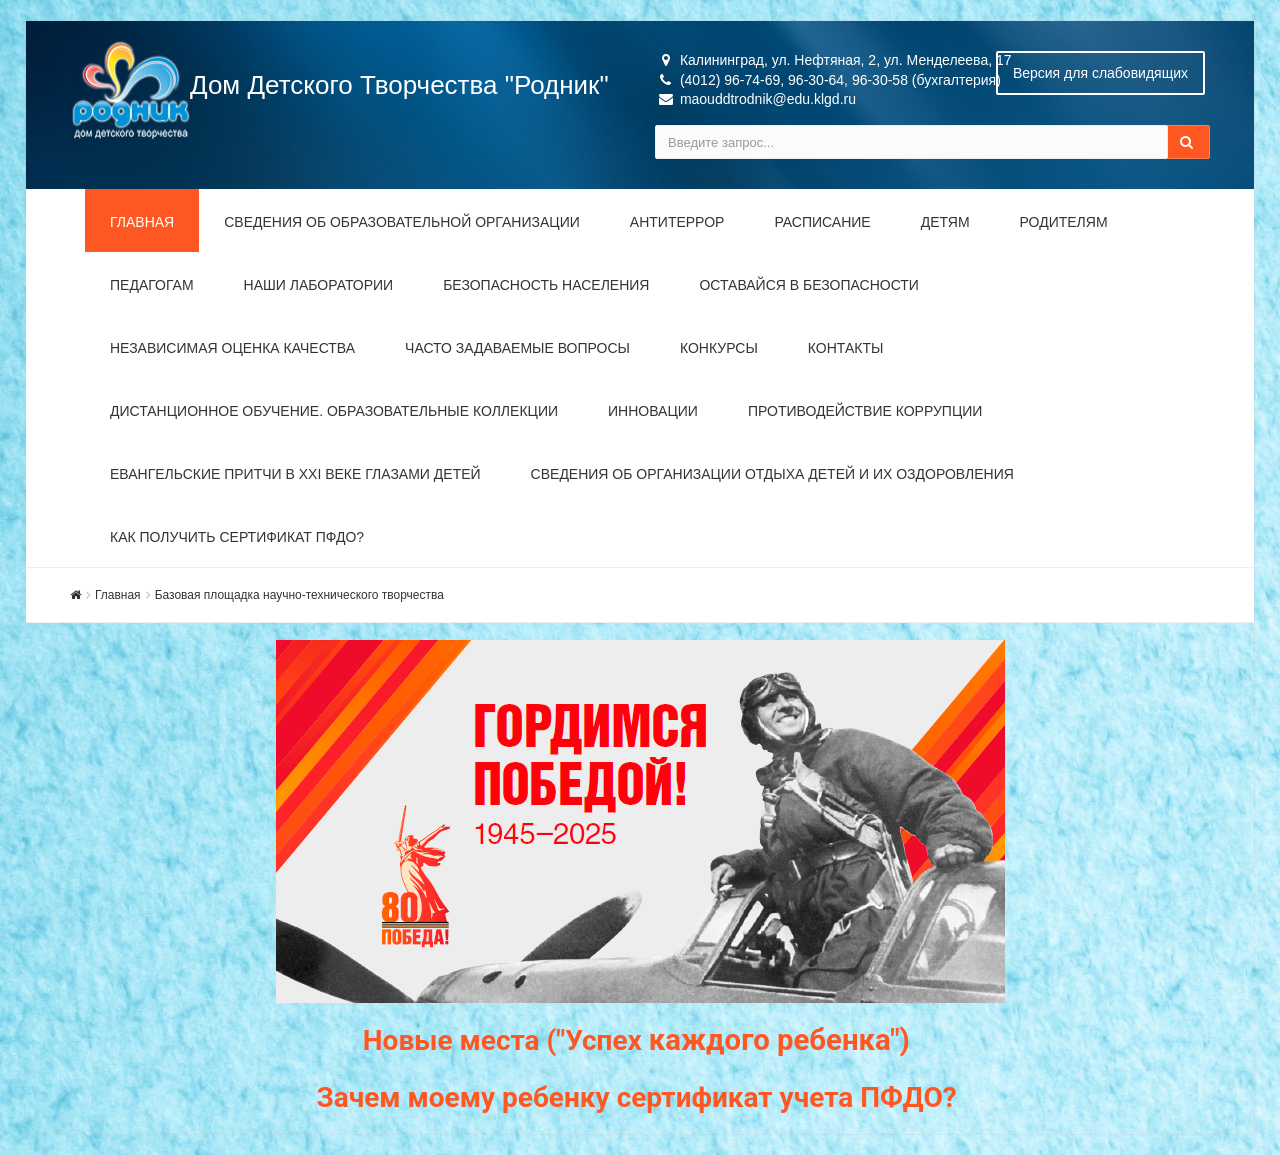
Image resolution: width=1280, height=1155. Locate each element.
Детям (945, 222)
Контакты (846, 348)
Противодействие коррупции (865, 411)
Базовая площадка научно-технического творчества (299, 595)
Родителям (1064, 222)
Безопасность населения (546, 285)
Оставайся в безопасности (808, 285)
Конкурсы (719, 348)
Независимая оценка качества (232, 348)
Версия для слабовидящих (1100, 73)
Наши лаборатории (319, 285)
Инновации (653, 411)
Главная (142, 222)
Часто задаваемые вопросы (517, 348)
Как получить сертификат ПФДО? (237, 537)
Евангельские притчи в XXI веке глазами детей (295, 474)
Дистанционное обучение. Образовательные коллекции (334, 411)
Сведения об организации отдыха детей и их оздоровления (772, 474)
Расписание (822, 222)
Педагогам (152, 285)
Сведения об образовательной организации (402, 222)
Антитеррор (677, 222)
